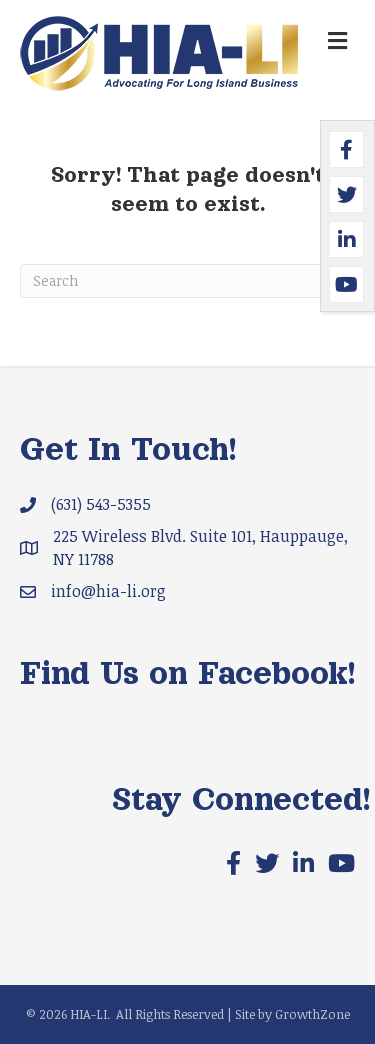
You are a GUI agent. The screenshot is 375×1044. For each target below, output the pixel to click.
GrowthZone (312, 1014)
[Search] (187, 281)
